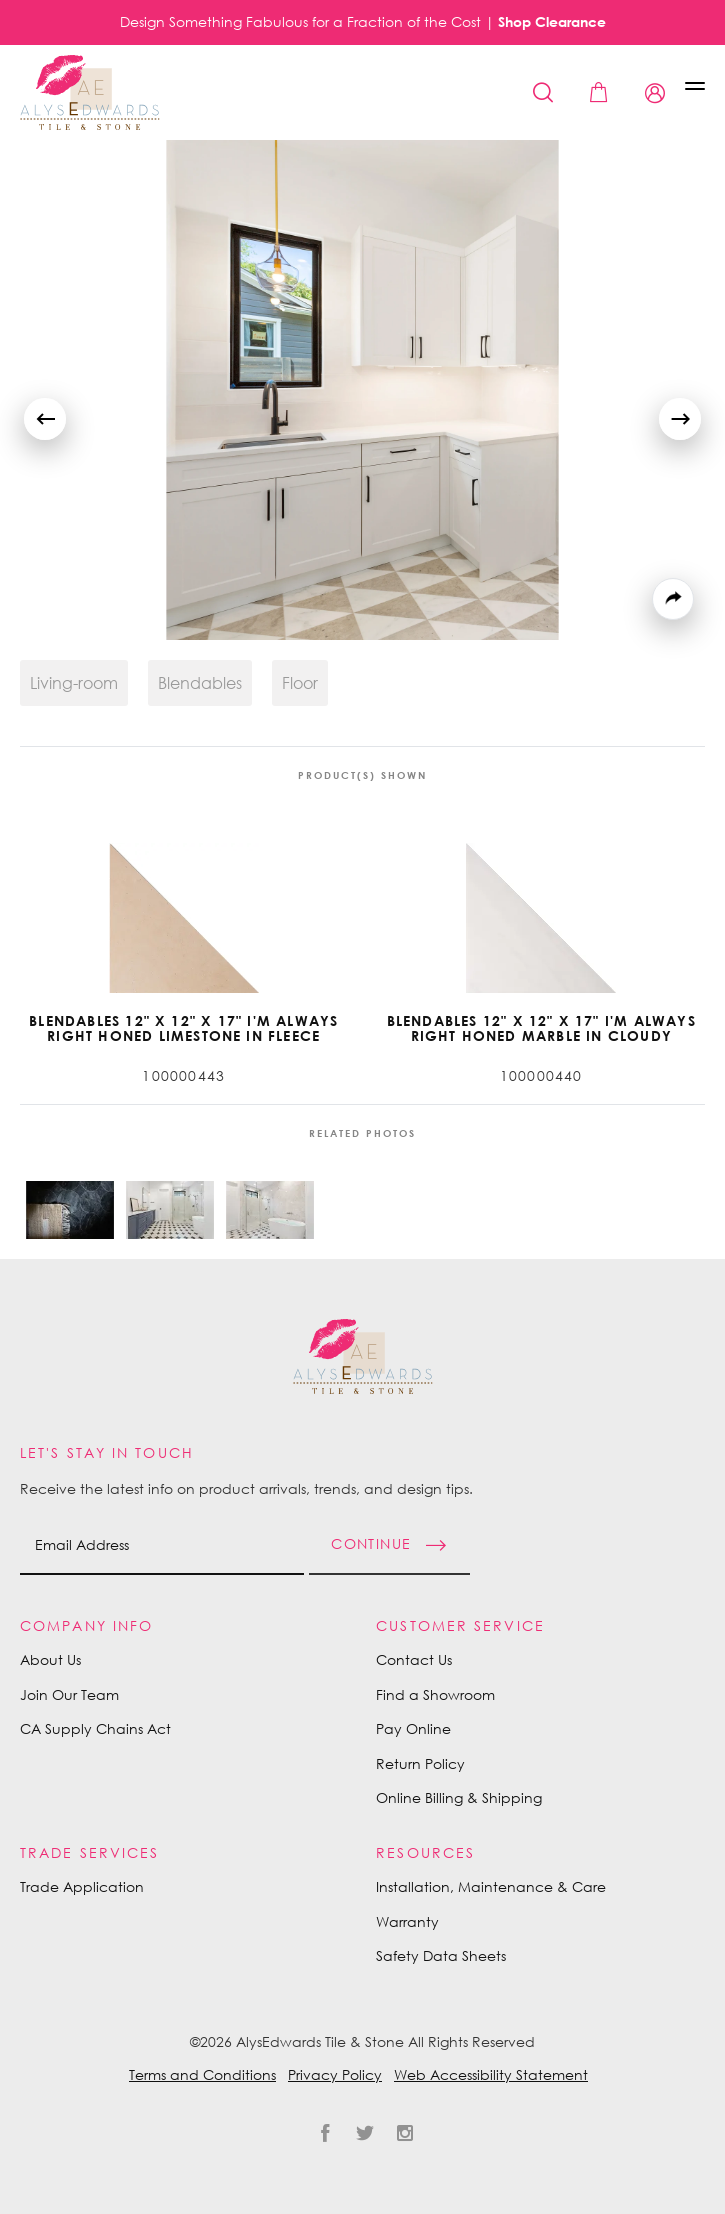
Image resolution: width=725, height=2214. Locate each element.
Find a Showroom (435, 1694)
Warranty (407, 1921)
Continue (371, 1542)
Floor (300, 683)
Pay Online (413, 1728)
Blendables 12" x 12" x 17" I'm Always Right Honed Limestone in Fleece (183, 1028)
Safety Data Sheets (441, 1955)
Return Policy (420, 1763)
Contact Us (414, 1659)
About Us (50, 1659)
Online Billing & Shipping (459, 1797)
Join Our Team (69, 1694)
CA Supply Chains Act (95, 1728)
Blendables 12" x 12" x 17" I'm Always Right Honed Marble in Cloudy (541, 1028)
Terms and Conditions (202, 2074)
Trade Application (82, 1886)
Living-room (74, 683)
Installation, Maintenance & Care (491, 1886)
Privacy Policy (335, 2074)
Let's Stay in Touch (107, 1452)
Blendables (200, 683)
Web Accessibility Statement (491, 2074)
